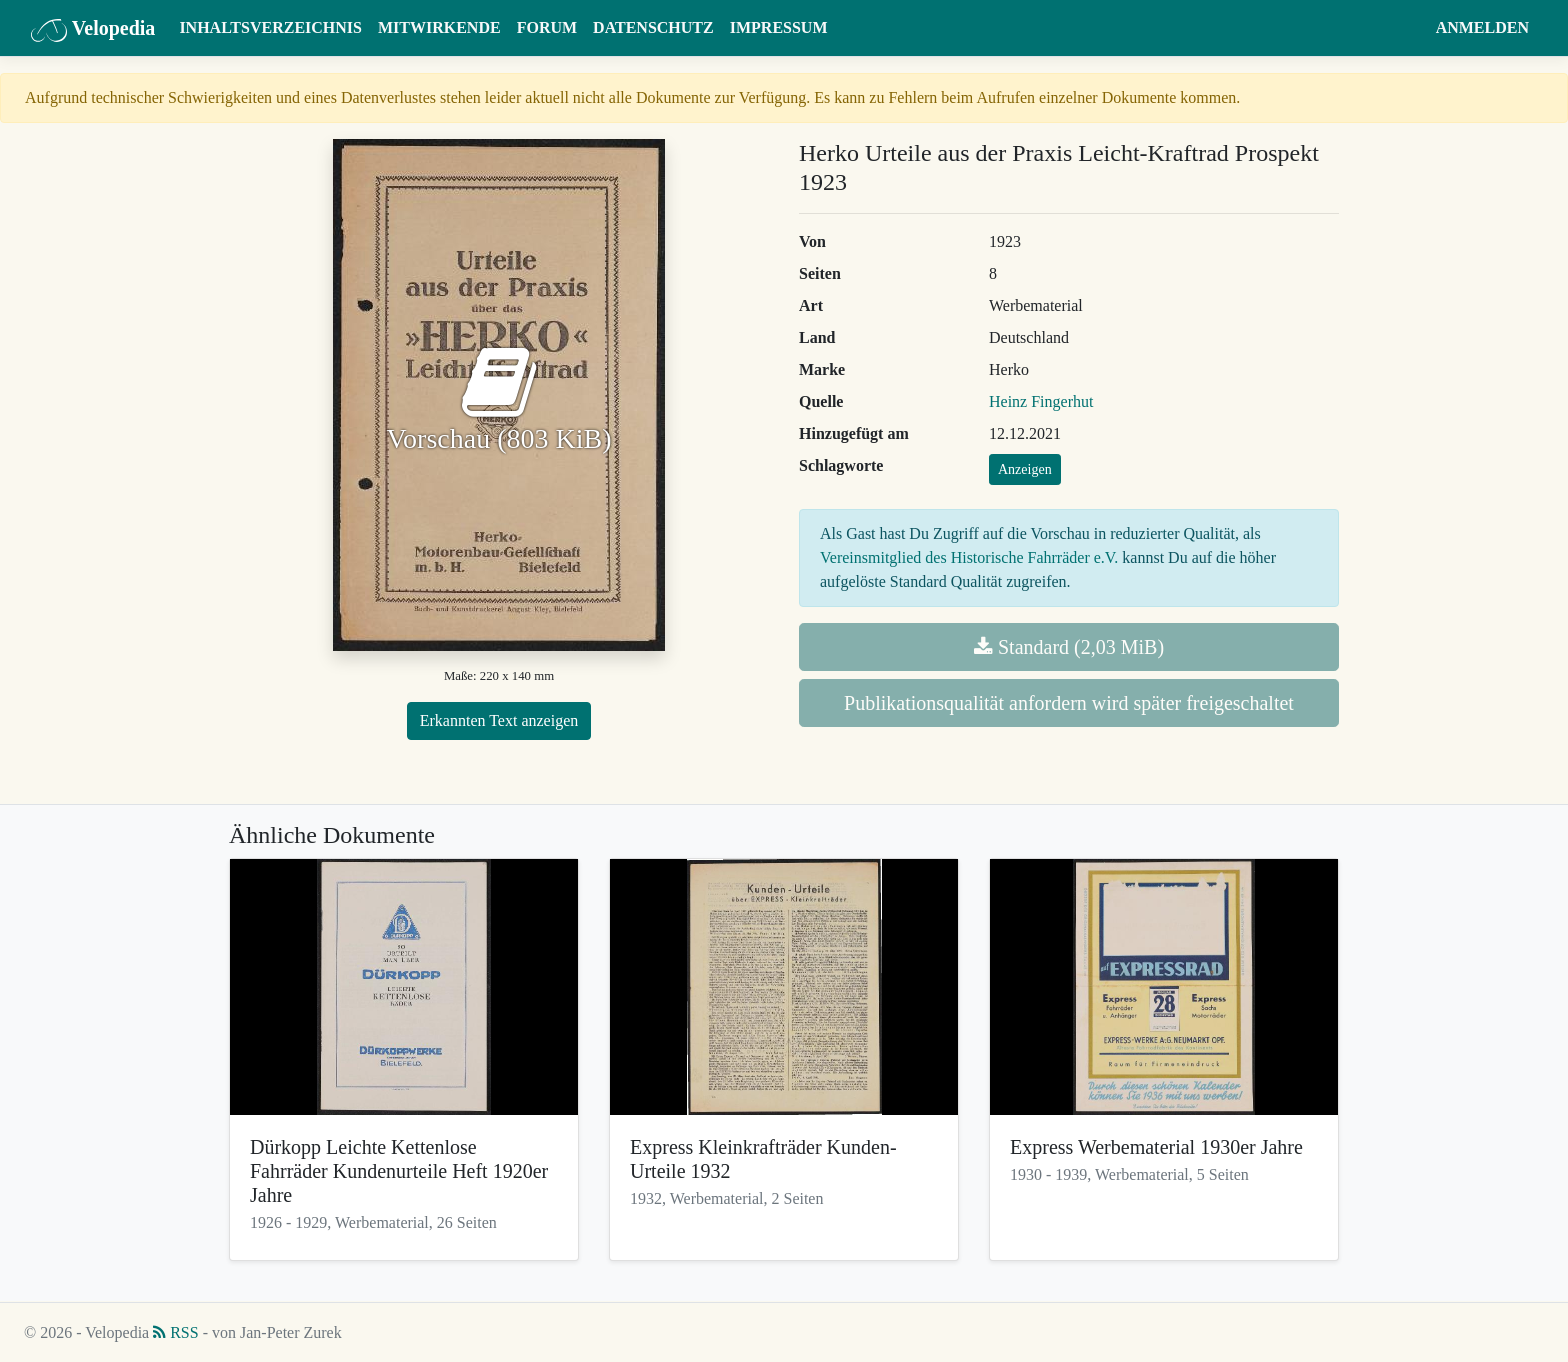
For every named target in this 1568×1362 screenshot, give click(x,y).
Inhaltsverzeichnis (270, 27)
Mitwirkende (439, 27)
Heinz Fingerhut (1041, 401)
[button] (1408, 28)
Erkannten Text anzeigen (499, 720)
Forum (547, 27)
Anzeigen (1025, 469)
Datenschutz (653, 27)
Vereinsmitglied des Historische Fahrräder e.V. (969, 557)
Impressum (779, 27)
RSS (175, 1332)
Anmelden (1482, 27)
